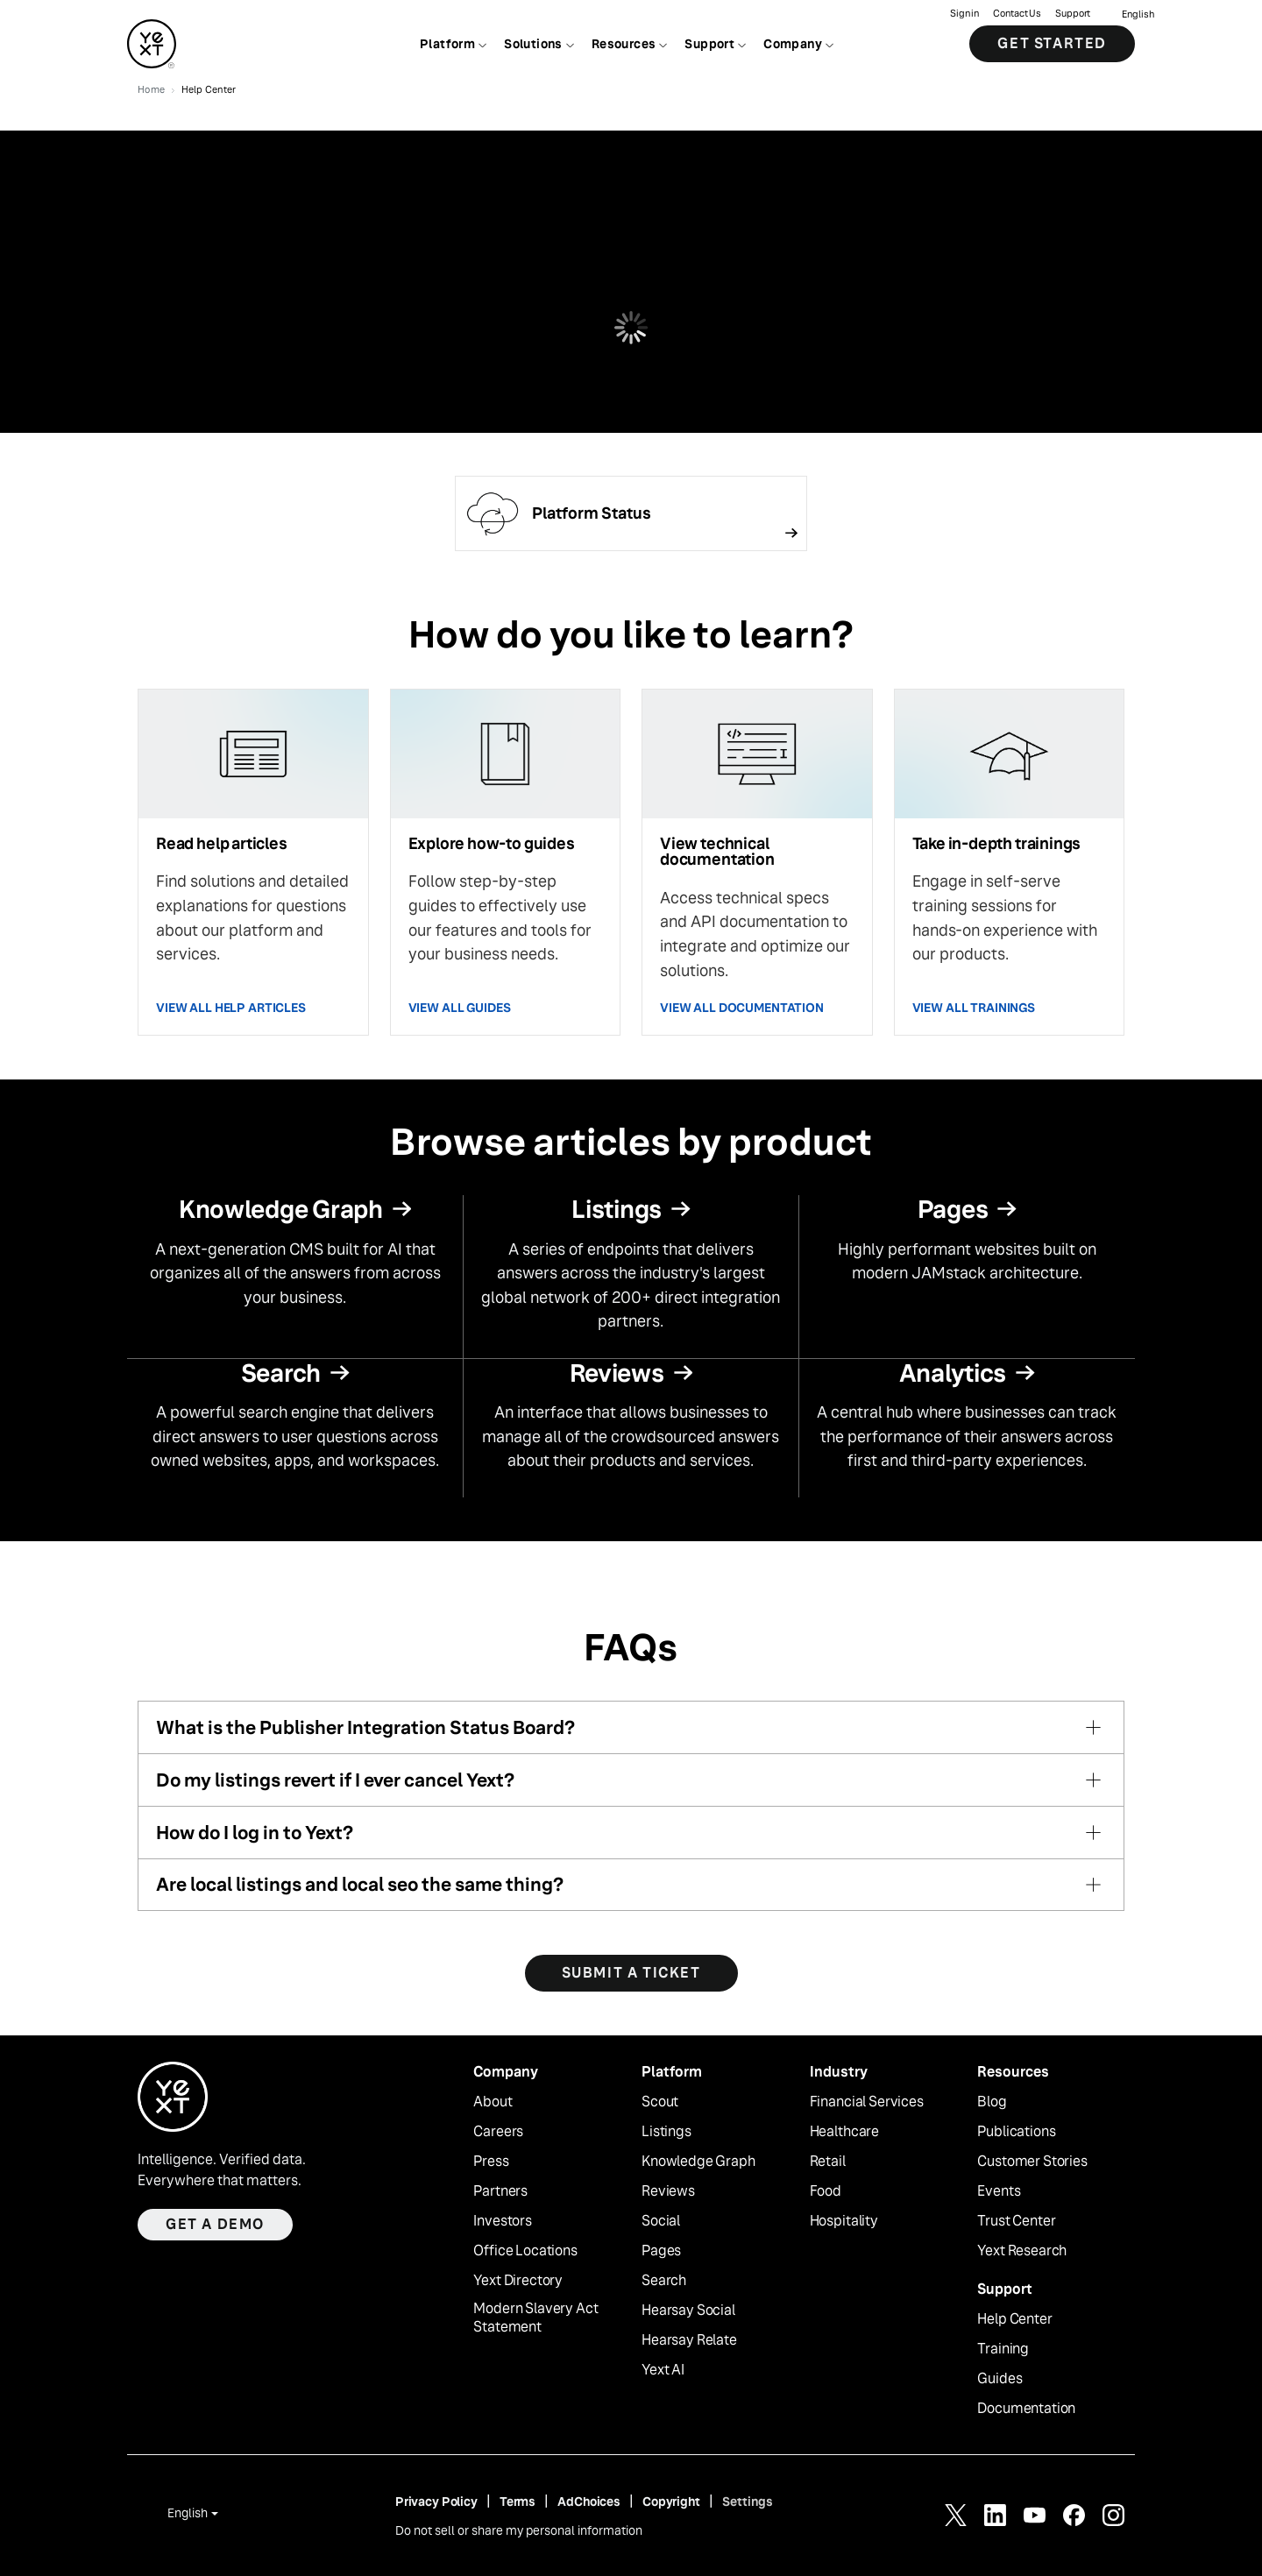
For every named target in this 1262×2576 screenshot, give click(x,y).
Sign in (964, 13)
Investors (502, 2221)
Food (825, 2191)
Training (1003, 2349)
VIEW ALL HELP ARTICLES (231, 1008)
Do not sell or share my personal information (518, 2530)
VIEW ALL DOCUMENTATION (742, 1008)
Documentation (1026, 2408)
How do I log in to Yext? (254, 1832)
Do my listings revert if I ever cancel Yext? (335, 1780)
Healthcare (844, 2132)
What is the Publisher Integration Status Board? (365, 1727)
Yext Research (1022, 2251)
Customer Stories (1032, 2161)
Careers (498, 2132)
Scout (660, 2102)
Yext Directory (518, 2280)
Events (998, 2191)
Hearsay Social (688, 2310)
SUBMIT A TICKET (631, 1973)
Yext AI (663, 2370)
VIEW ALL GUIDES (459, 1008)
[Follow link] (631, 513)
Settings (747, 2501)
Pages (661, 2251)
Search (664, 2280)
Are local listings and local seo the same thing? (360, 1884)
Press (490, 2161)
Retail (828, 2161)
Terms (517, 2501)
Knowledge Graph (698, 2161)
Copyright (671, 2501)
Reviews (668, 2191)
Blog (991, 2102)
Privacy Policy (436, 2501)
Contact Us (1017, 13)
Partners (500, 2191)
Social (661, 2221)
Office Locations (525, 2251)
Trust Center (1016, 2221)
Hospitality (844, 2221)
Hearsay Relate (689, 2340)
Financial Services (867, 2102)
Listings (666, 2132)
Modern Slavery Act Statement (535, 2318)
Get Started (1052, 43)
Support (1072, 13)
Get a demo (215, 2224)
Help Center (1014, 2319)
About (492, 2102)
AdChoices (588, 2501)
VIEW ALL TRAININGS (973, 1008)
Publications (1016, 2132)
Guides (999, 2379)
